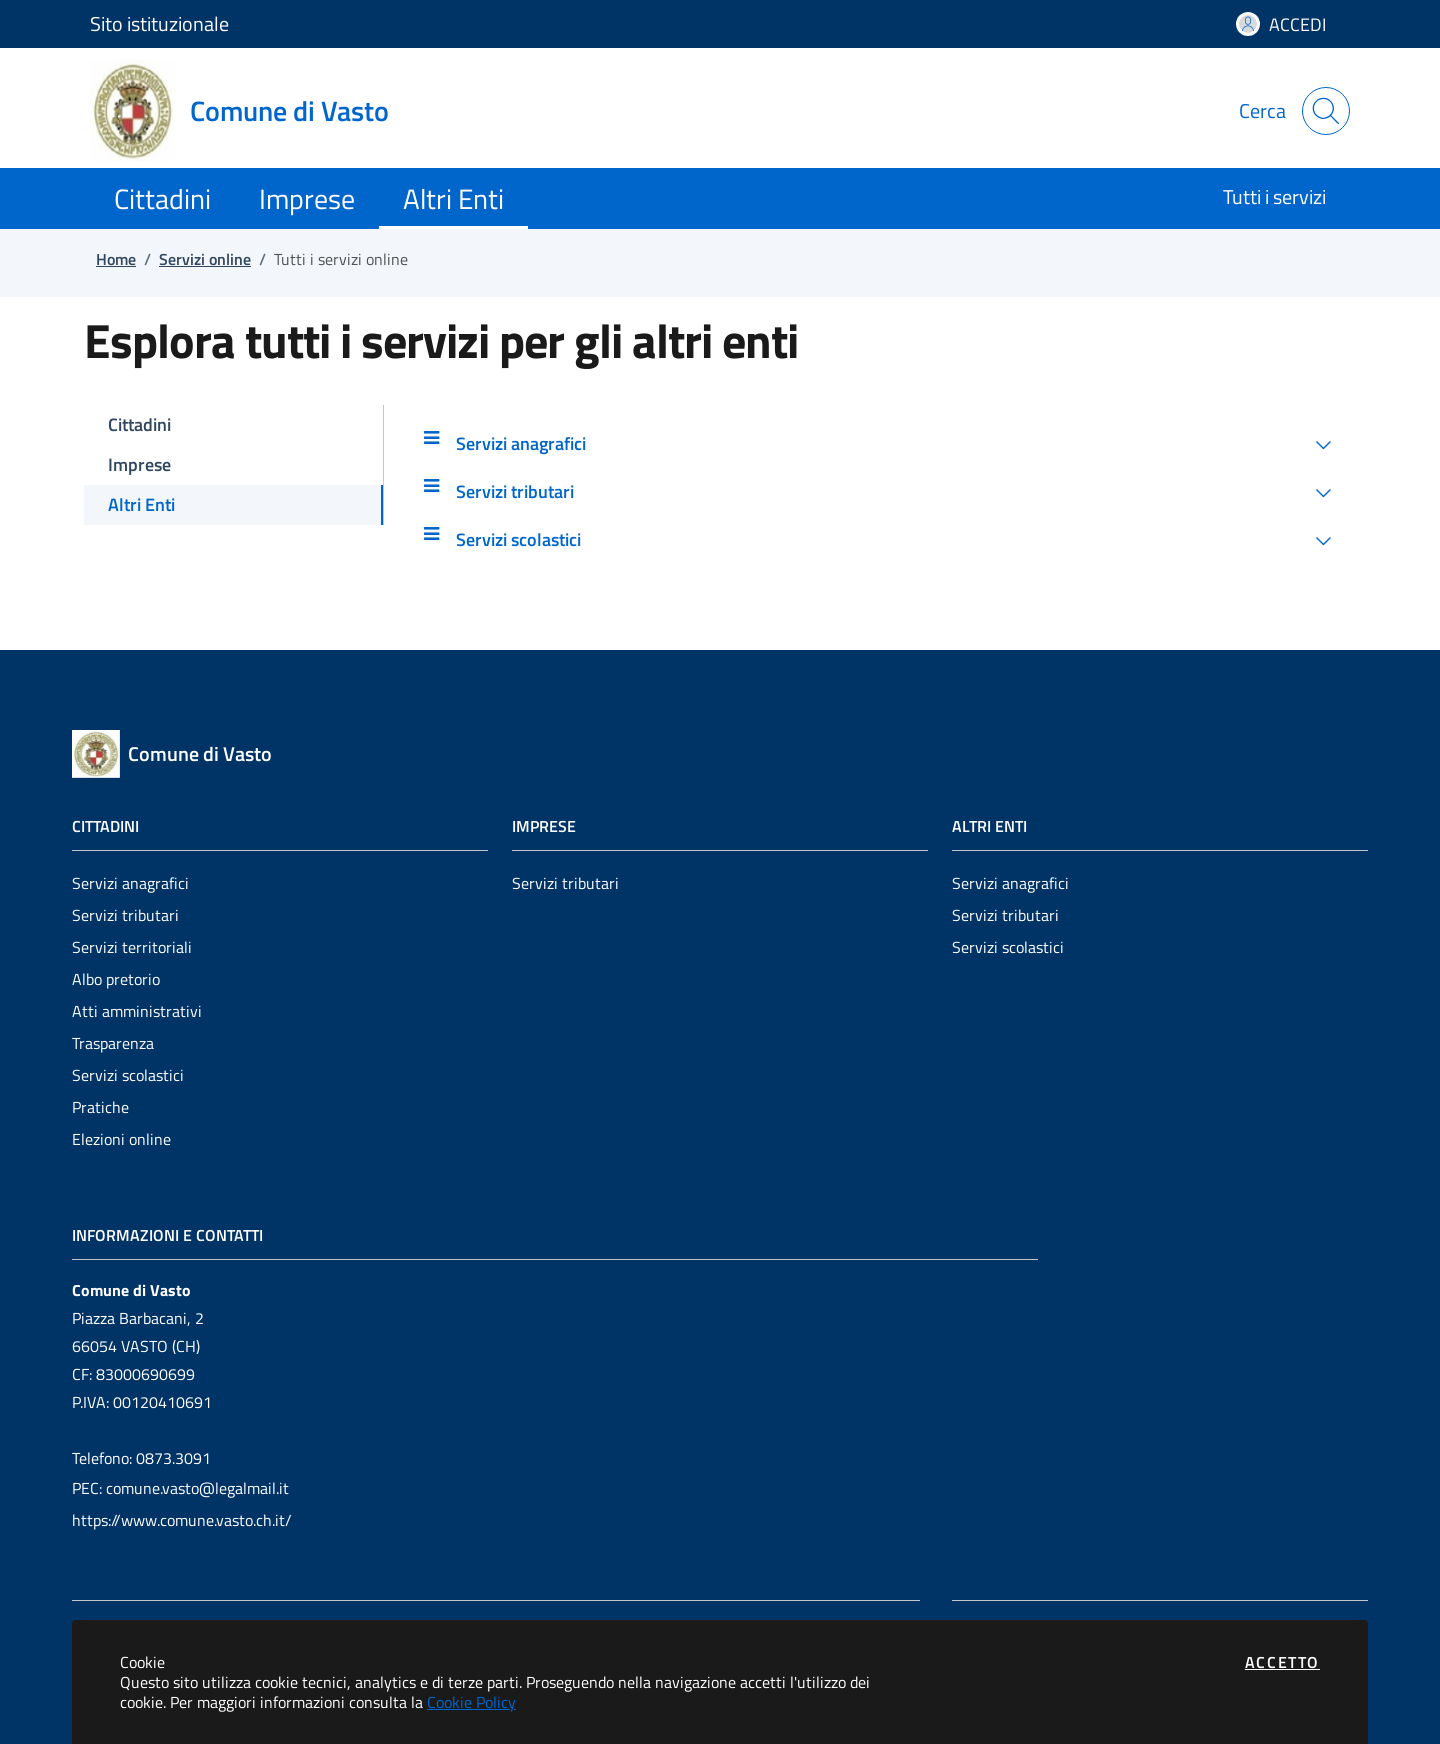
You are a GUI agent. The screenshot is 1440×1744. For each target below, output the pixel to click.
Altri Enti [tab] (141, 504)
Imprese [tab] (139, 464)
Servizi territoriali (132, 947)
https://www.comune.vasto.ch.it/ (182, 1520)
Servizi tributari (125, 915)
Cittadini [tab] (139, 424)
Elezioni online (121, 1139)
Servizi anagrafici (130, 883)
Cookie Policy (471, 1702)
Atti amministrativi (137, 1011)
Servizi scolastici (128, 1075)
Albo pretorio (116, 979)
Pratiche (100, 1107)
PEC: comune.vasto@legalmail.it (180, 1488)
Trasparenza (113, 1043)
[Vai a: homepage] (251, 111)
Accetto (1282, 1662)
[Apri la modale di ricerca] (1326, 111)
